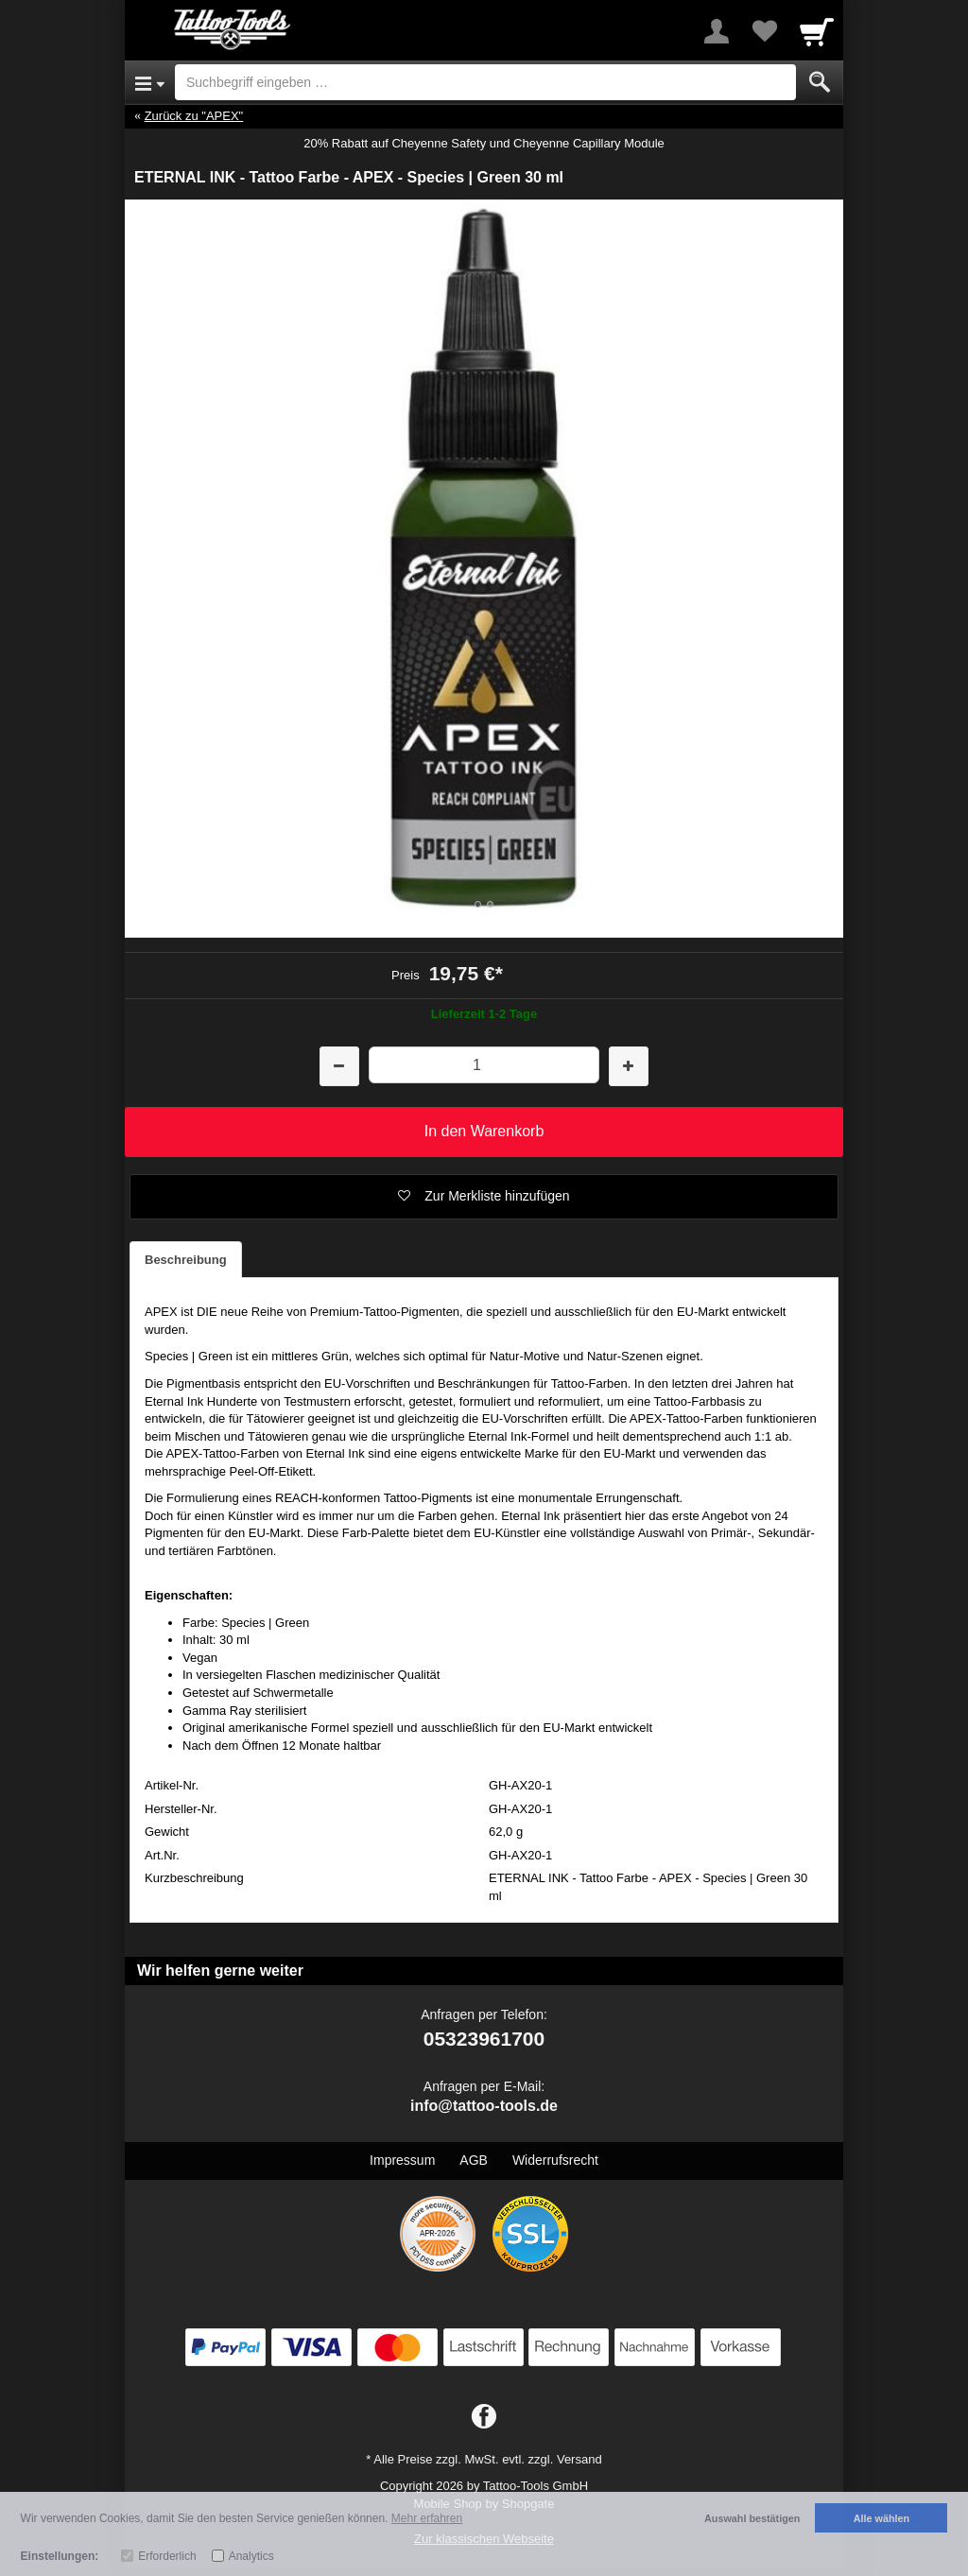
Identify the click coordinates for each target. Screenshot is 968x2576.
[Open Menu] (150, 82)
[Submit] (819, 82)
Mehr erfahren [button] (426, 2518)
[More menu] (716, 31)
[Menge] (483, 1064)
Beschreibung (186, 1260)
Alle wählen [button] (881, 2518)
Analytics (251, 2556)
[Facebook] (484, 2417)
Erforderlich (167, 2556)
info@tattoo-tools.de (484, 2106)
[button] (484, 1196)
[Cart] (816, 31)
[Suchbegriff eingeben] (485, 82)
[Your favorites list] (764, 31)
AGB (473, 2160)
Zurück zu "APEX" (194, 116)
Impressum (402, 2160)
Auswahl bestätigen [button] (752, 2518)
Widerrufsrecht (555, 2160)
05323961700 (484, 2038)
